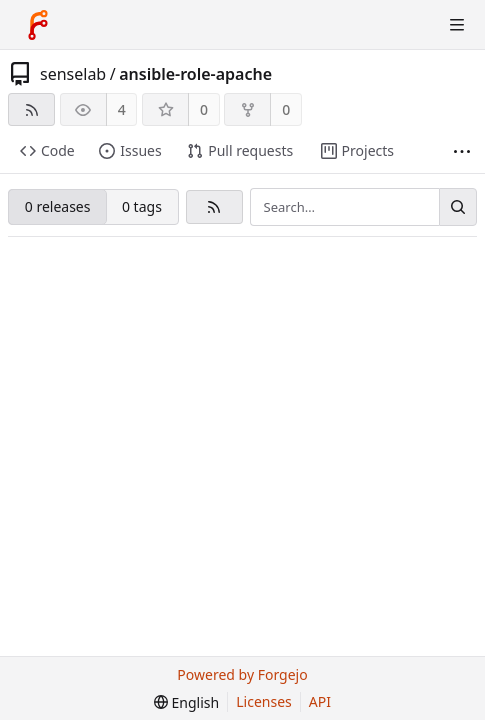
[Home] (38, 25)
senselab (73, 74)
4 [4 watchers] (122, 109)
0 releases (58, 206)
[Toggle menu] (457, 25)
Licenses (264, 701)
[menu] (186, 702)
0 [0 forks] (286, 109)
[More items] (462, 151)
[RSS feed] (31, 109)
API (320, 701)
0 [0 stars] (204, 109)
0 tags (142, 206)
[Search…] (458, 207)
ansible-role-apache (195, 74)
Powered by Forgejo (242, 674)
